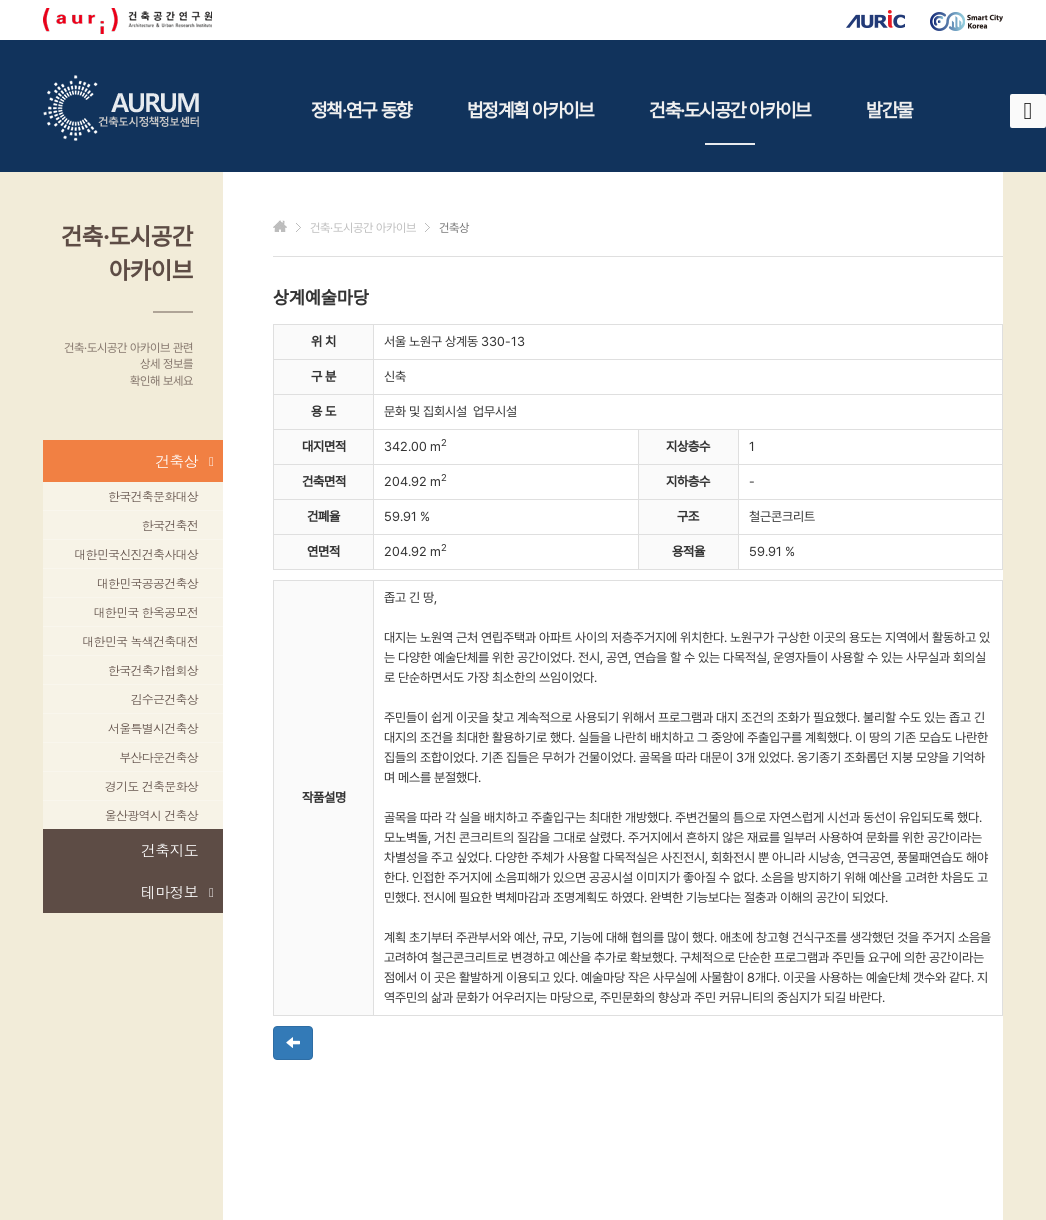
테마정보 (177, 892)
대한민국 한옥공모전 (145, 611)
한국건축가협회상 (153, 669)
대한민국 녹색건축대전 (140, 640)
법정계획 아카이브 (530, 110)
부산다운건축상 (158, 756)
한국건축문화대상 (153, 495)
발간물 (889, 110)
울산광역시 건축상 (151, 814)
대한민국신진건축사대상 (136, 553)
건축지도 (169, 849)
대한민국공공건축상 (147, 582)
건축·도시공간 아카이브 (729, 122)
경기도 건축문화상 (151, 785)
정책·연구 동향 (361, 110)
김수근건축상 (165, 698)
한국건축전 (170, 524)
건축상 (184, 461)
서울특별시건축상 (153, 727)
